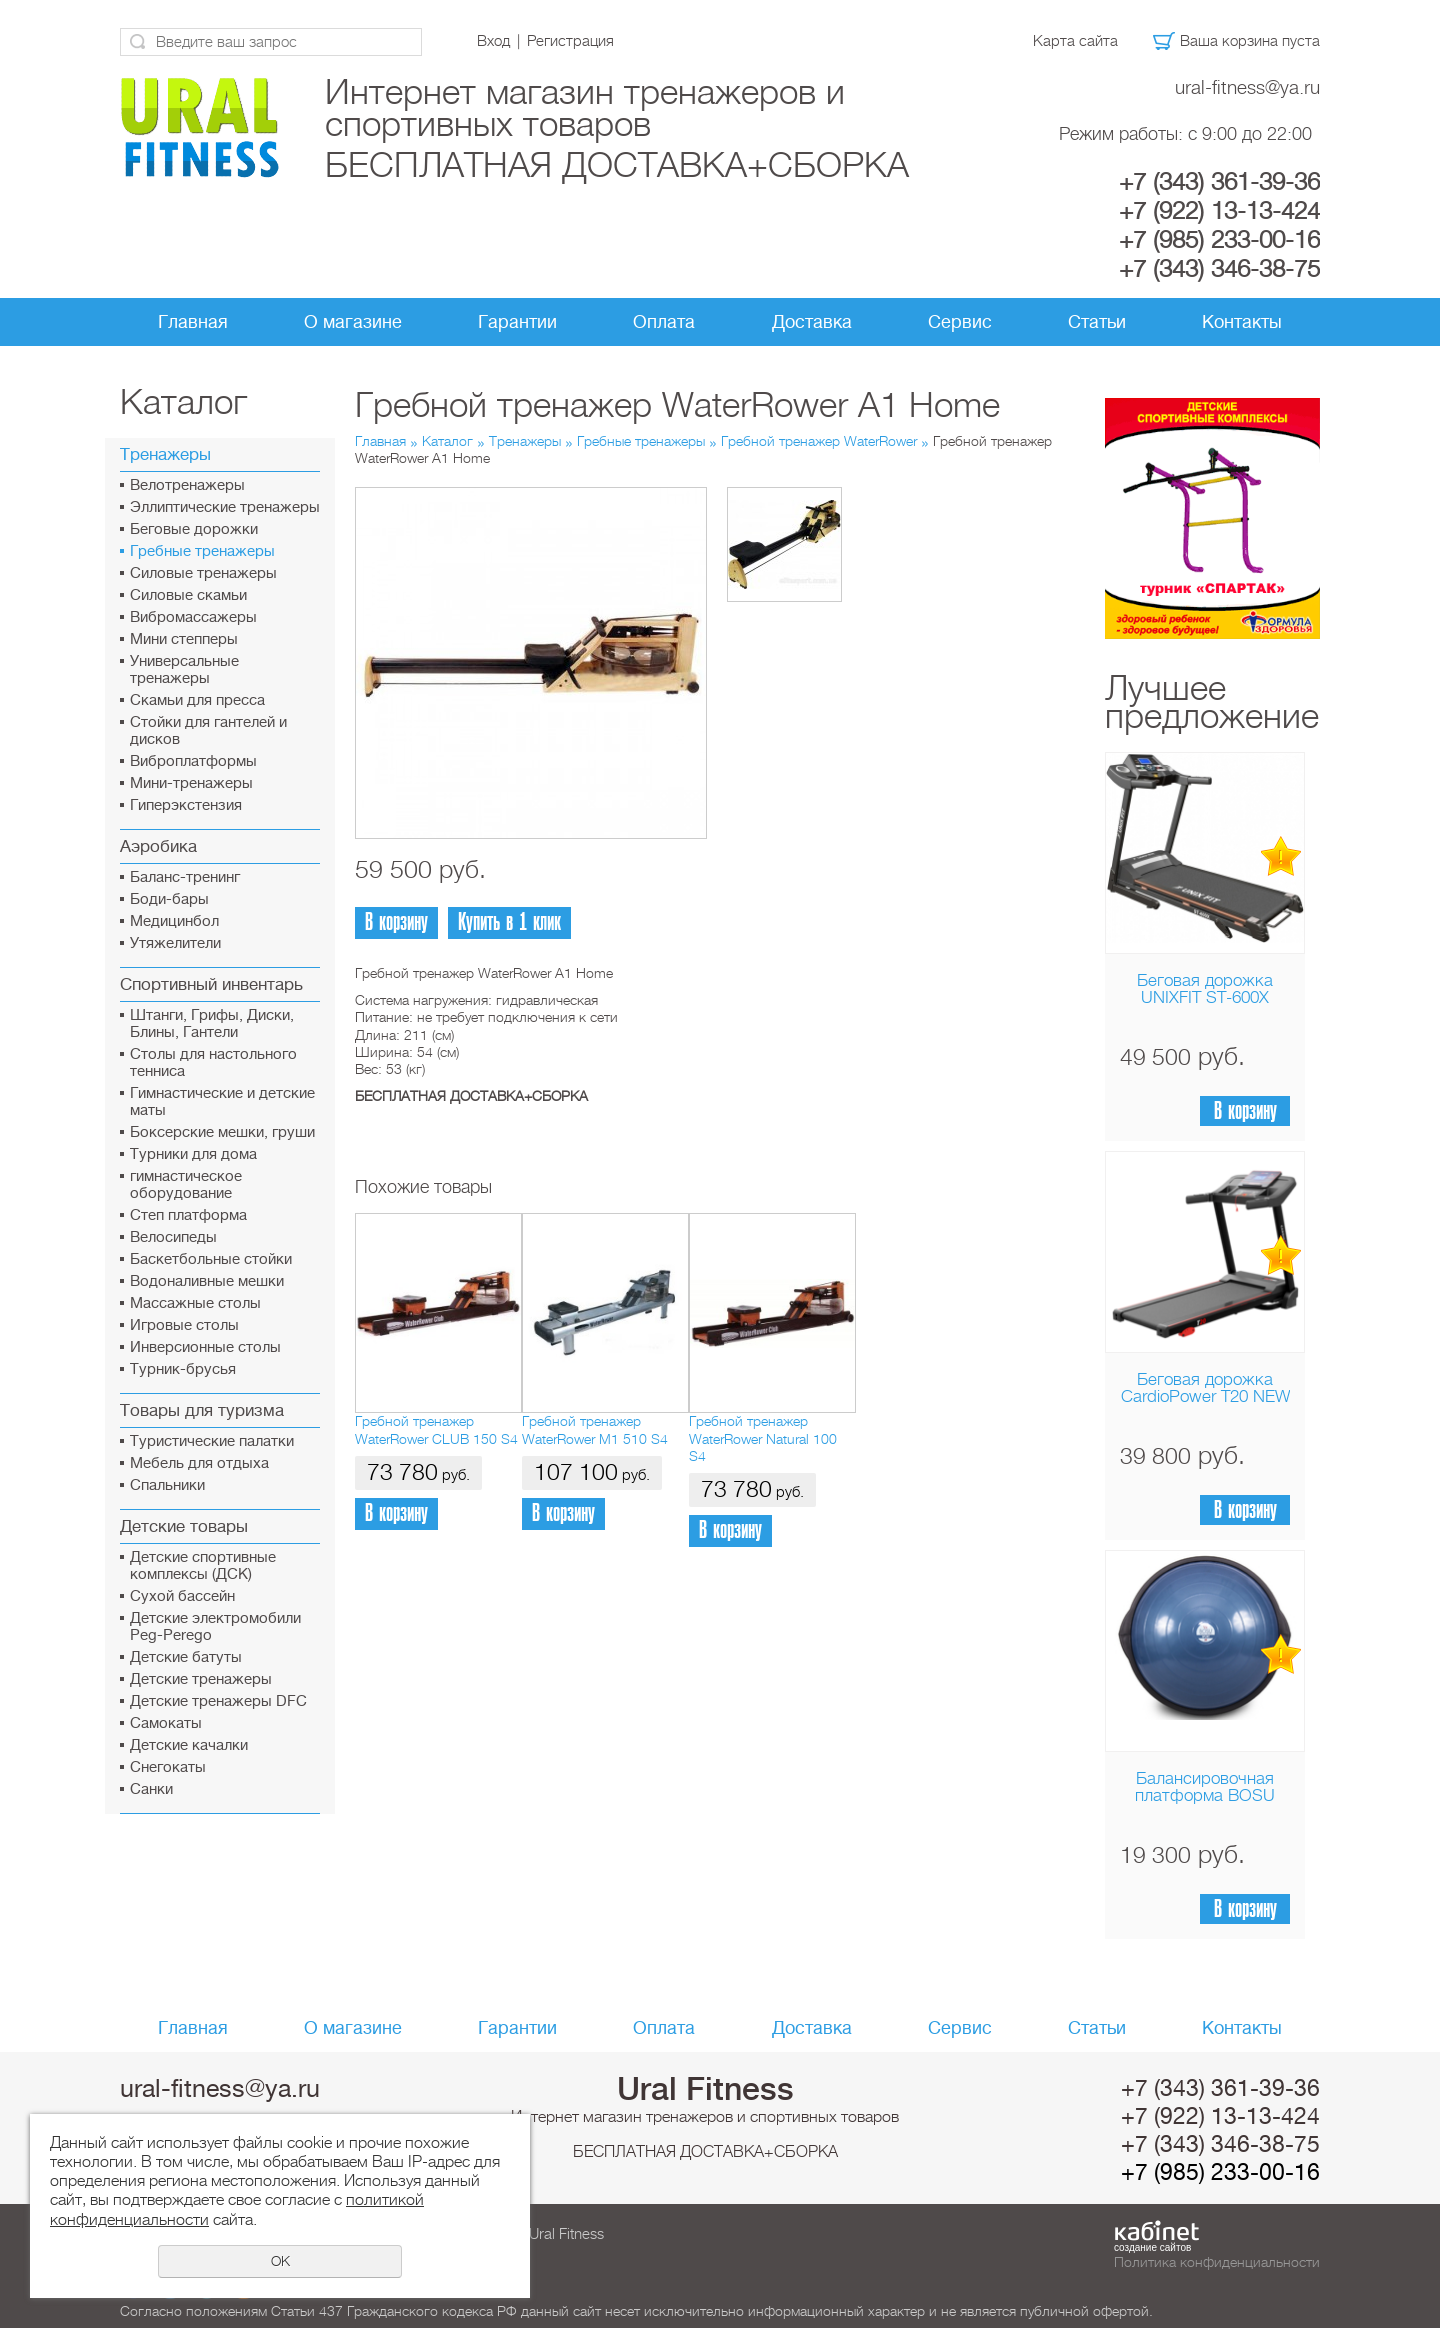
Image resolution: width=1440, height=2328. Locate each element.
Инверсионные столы (205, 1347)
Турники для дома (193, 1154)
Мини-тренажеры (191, 783)
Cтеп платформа (188, 1215)
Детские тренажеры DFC (218, 1701)
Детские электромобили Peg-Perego (215, 1627)
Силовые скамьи (188, 595)
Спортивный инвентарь (211, 984)
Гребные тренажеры (202, 551)
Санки (151, 1789)
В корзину (1245, 1111)
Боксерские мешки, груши (222, 1132)
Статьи (1097, 322)
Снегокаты (168, 1767)
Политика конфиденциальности (1217, 2262)
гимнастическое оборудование (186, 1185)
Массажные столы (195, 1303)
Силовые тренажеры (203, 573)
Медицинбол (174, 921)
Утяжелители (175, 943)
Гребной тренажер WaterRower (819, 441)
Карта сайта (1075, 41)
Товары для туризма (202, 1410)
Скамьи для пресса (197, 700)
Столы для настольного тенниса (213, 1063)
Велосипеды (173, 1237)
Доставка (812, 322)
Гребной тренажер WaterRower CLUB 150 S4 (436, 1429)
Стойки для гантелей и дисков (208, 731)
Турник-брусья (183, 1369)
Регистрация (570, 41)
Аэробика (158, 846)
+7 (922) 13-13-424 (1219, 211)
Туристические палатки (212, 1441)
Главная (193, 322)
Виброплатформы (193, 761)
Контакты (1242, 322)
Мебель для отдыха (199, 1463)
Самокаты (166, 1723)
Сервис (960, 322)
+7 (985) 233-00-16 (1219, 240)
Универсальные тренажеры (184, 670)
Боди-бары (169, 899)
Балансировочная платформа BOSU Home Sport (1205, 1795)
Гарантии (517, 322)
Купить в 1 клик (509, 922)
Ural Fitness (705, 2089)
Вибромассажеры (193, 617)
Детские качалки (189, 1745)
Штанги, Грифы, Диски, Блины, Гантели (212, 1024)
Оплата (664, 322)
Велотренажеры (187, 485)
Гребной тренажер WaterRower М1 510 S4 (595, 1429)
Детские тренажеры (201, 1679)
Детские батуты (186, 1657)
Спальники (167, 1485)
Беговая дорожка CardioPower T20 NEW (1205, 1388)
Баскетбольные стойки (211, 1259)
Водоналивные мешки (207, 1281)
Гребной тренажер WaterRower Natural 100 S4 (763, 1438)
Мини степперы (184, 639)
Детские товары (184, 1526)
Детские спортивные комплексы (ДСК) (203, 1566)
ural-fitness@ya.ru (1247, 87)
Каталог (447, 441)
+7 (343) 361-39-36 (1219, 182)
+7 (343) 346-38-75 (1219, 269)
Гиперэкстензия (186, 805)
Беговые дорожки (194, 529)
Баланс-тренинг (185, 877)
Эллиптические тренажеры (225, 507)
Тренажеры (165, 454)
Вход (493, 41)
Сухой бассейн (182, 1596)
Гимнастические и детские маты (222, 1102)
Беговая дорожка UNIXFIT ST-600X (1205, 989)
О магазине (353, 322)
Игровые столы (184, 1325)
